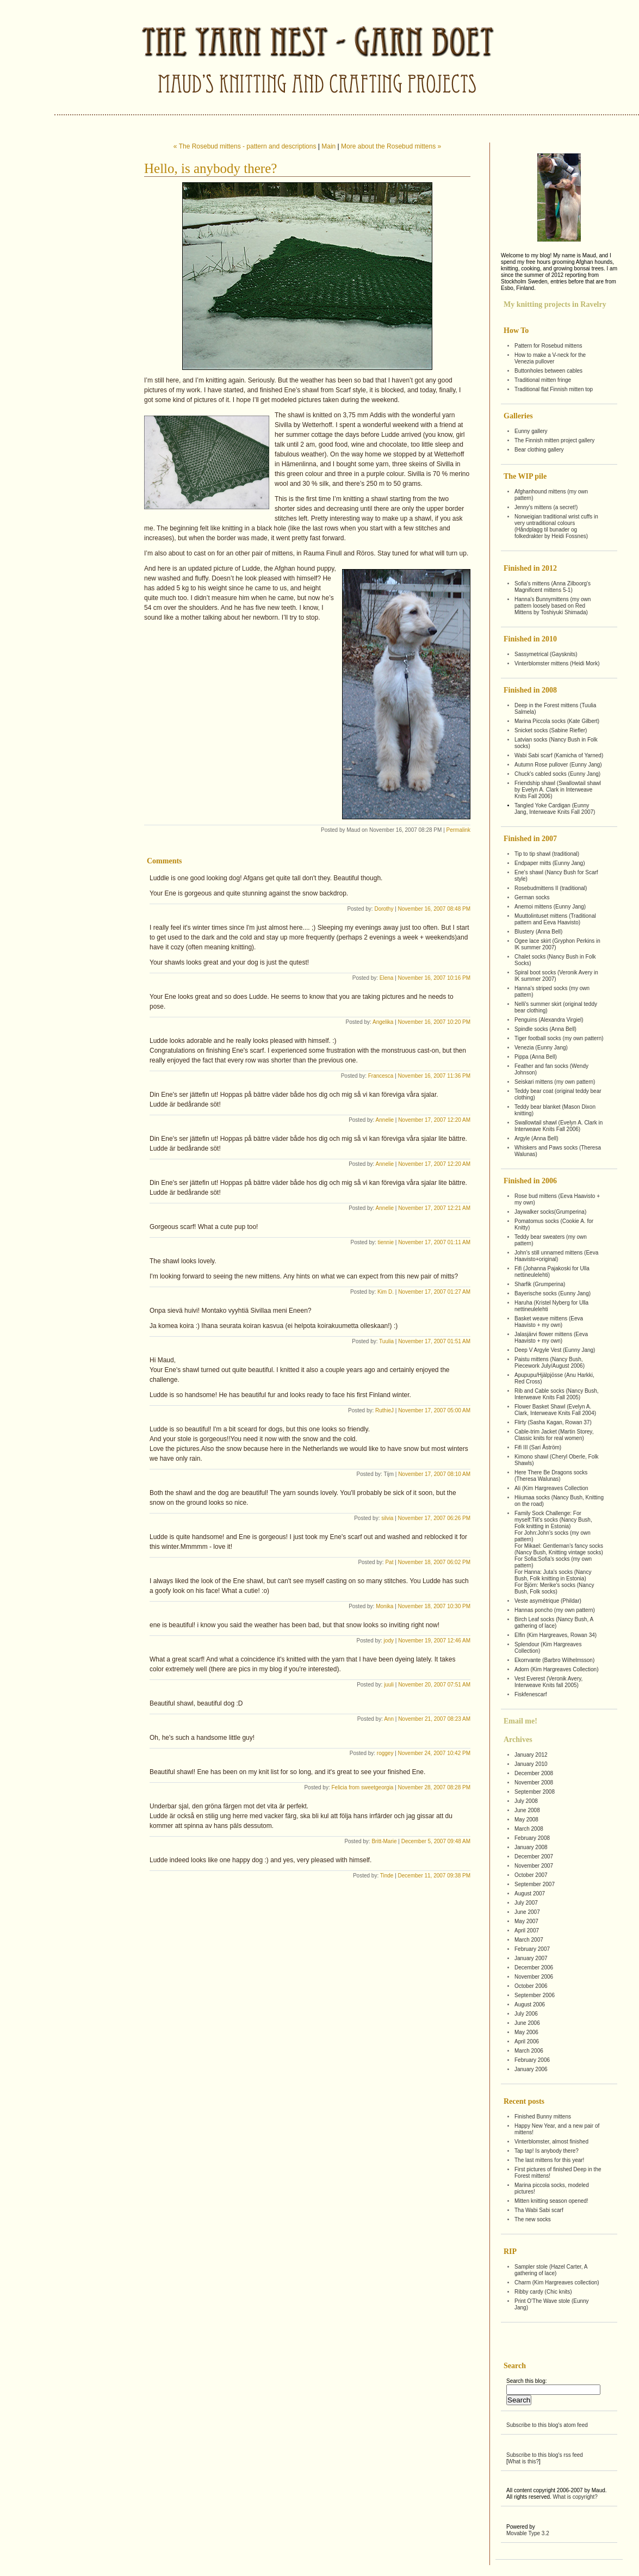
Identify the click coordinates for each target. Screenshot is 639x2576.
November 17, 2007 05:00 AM (434, 1410)
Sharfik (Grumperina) (539, 1284)
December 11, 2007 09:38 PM (434, 1876)
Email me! (520, 1721)
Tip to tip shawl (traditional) (546, 854)
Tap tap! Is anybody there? (546, 2151)
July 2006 (526, 2014)
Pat (389, 1562)
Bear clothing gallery (539, 450)
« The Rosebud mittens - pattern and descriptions (245, 146)
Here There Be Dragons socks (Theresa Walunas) (550, 1475)
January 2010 (531, 1764)
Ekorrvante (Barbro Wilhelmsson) (554, 1660)
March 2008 (528, 1829)
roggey (385, 1753)
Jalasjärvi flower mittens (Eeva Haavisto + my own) (551, 1337)
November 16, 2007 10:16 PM (434, 978)
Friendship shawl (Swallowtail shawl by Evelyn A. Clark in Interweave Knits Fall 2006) (557, 789)
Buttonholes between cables (548, 371)
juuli (389, 1685)
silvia (387, 1518)
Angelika (383, 1022)
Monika (384, 1606)
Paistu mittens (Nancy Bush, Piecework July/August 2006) (549, 1362)
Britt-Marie (383, 1841)
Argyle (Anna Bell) (536, 1138)
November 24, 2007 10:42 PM (434, 1753)
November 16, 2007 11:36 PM (434, 1076)
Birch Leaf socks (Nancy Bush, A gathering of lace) (553, 1622)
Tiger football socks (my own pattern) (559, 1038)
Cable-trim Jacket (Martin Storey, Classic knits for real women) (553, 1435)
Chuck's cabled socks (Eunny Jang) (557, 774)
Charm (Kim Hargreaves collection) (556, 2282)
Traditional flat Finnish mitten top (553, 389)
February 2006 (532, 2060)
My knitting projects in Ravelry (555, 304)
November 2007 (533, 1866)
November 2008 (533, 1783)
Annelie (385, 1120)
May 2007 (526, 1921)
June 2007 (527, 1912)
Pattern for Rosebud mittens (548, 346)
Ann (389, 1719)
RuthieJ (384, 1410)
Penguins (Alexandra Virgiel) (549, 1020)
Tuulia (386, 1341)
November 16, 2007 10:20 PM (434, 1022)
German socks (531, 897)
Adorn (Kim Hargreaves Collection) (556, 1669)
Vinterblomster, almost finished (551, 2142)
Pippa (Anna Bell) (535, 1057)
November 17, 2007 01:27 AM (434, 1292)
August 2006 (529, 2004)
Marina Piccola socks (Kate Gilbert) (556, 721)
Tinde (387, 1876)
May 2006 (526, 2032)
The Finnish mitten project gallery (554, 440)
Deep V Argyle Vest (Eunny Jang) (554, 1350)
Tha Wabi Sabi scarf (538, 2210)
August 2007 (529, 1894)
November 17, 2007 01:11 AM (434, 1242)
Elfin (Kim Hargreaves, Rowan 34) (555, 1635)
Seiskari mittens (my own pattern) (554, 1082)
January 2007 (531, 1958)
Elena (387, 978)
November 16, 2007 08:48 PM (434, 909)
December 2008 (533, 1773)
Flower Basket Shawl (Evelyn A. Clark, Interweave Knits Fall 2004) (555, 1410)
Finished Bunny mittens (542, 2117)
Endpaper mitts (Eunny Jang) (549, 863)
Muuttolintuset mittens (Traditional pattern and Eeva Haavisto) (555, 919)
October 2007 (531, 1875)
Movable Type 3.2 (527, 2533)
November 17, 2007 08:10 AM (434, 1474)
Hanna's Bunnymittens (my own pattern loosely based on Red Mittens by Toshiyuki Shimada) (552, 605)
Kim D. (385, 1292)
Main (328, 146)
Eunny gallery (531, 431)
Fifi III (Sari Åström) (537, 1447)
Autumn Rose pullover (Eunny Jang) (558, 765)
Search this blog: (526, 2381)
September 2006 (534, 1995)
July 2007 (526, 1903)
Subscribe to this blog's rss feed (544, 2455)
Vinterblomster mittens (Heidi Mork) (557, 663)
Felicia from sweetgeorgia (362, 1787)
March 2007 (528, 1940)
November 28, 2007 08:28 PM (434, 1787)
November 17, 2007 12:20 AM (434, 1120)
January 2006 (531, 2069)
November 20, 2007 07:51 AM (434, 1685)
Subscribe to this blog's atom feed (547, 2425)
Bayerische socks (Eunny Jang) (552, 1293)
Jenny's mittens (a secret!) (546, 507)
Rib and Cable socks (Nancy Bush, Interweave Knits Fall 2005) (556, 1394)
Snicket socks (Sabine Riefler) (550, 730)
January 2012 (531, 1755)
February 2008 (532, 1838)
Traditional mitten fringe (542, 380)
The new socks (532, 2219)
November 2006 (533, 1977)
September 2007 (534, 1884)
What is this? (523, 2461)
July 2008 (526, 1801)
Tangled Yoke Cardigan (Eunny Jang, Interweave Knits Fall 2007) (554, 808)
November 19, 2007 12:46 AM (434, 1641)
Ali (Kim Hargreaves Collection (551, 1488)
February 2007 (532, 1949)
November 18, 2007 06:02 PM (434, 1562)
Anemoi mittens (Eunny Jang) (550, 907)
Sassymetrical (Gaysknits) (546, 654)
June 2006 (527, 2023)
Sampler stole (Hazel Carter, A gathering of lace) (550, 2270)
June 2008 (527, 1810)
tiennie (386, 1242)
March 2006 (528, 2051)
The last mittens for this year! (549, 2160)
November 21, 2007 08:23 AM (434, 1719)
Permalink (458, 830)
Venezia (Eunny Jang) (541, 1048)
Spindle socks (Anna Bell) (545, 1029)
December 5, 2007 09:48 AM (435, 1841)
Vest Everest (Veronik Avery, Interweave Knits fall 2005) (548, 1682)
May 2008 (526, 1820)
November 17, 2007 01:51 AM (434, 1341)
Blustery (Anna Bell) (538, 932)
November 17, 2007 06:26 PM (434, 1518)
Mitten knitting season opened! (551, 2201)
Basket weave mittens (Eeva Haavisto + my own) (548, 1321)
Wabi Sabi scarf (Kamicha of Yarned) (558, 755)
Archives (518, 1739)
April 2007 (526, 1930)
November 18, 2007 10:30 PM (434, 1606)
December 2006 (533, 1967)
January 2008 (531, 1847)
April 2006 (526, 2041)
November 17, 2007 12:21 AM (434, 1208)
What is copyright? (575, 2497)
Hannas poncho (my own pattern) (554, 1610)
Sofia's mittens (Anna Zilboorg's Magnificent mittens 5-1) (552, 586)
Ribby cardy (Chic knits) (543, 2292)
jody (389, 1641)
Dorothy (383, 909)
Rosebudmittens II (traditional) (550, 888)
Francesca (381, 1076)
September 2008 (534, 1792)
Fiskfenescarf (530, 1694)
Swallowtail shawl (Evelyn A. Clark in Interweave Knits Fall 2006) (558, 1126)
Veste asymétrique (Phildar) (547, 1601)
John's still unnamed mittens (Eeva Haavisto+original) (556, 1256)
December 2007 (533, 1857)
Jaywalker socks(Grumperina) (550, 1212)
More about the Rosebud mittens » (391, 146)
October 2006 (531, 1986)
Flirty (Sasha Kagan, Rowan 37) (553, 1422)
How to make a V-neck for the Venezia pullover (550, 358)
